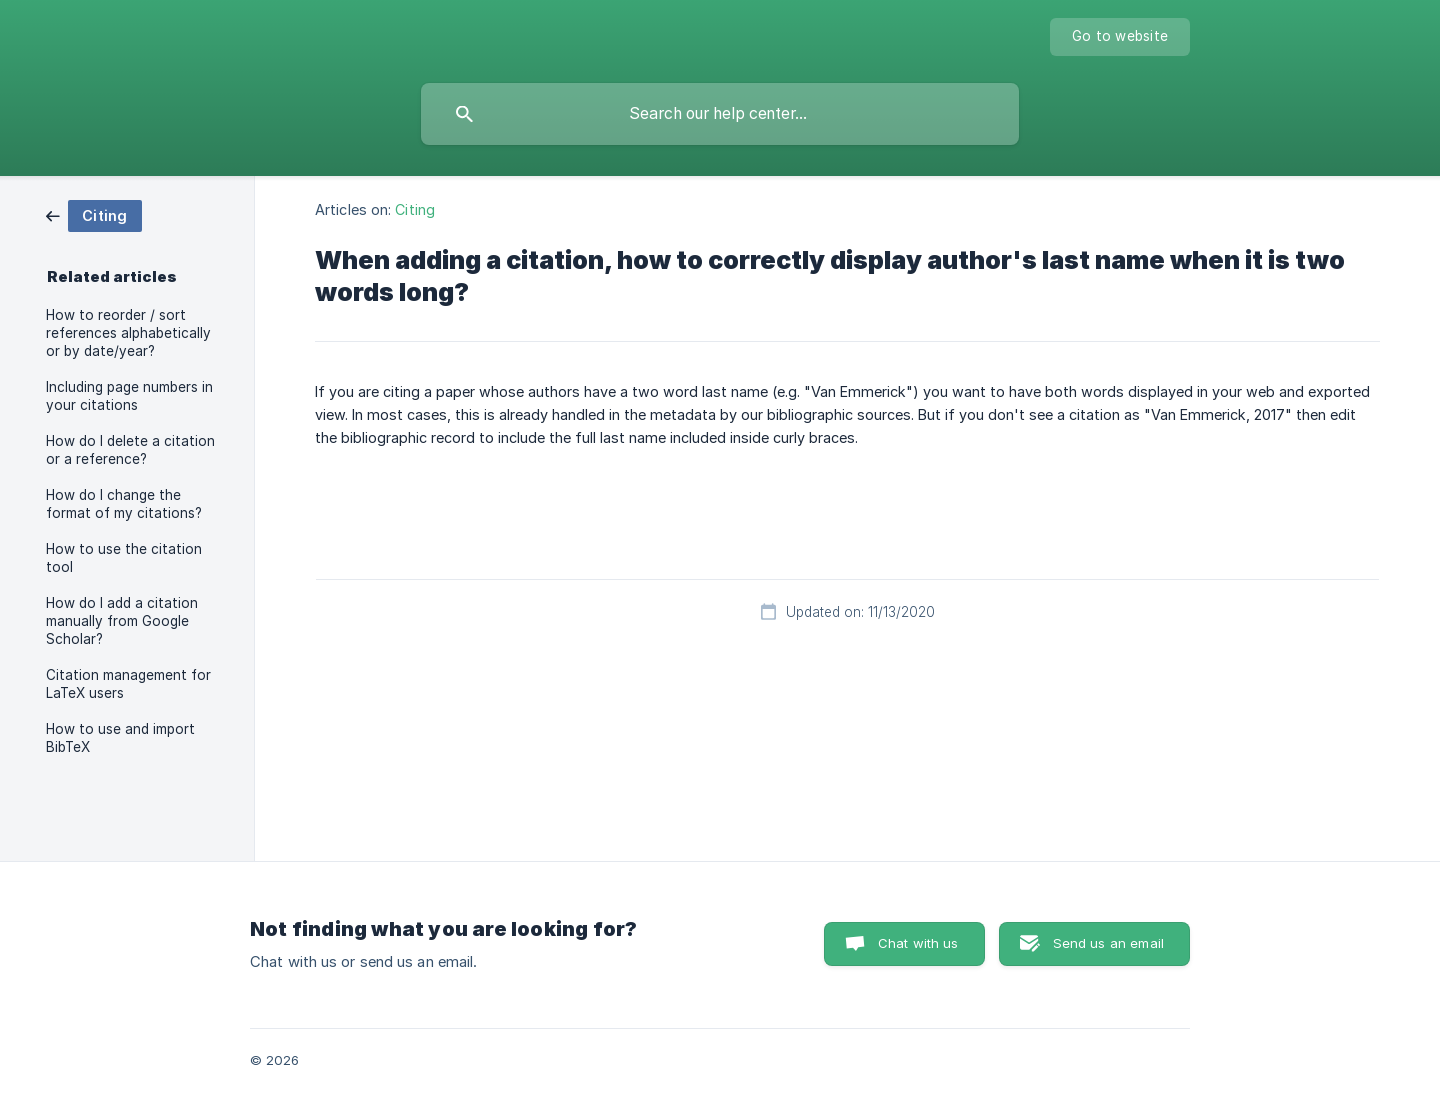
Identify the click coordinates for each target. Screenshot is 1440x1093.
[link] (94, 214)
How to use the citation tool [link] (124, 558)
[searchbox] (720, 114)
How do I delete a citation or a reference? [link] (130, 450)
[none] (1120, 37)
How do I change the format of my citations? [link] (124, 504)
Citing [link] (415, 209)
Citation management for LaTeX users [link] (128, 684)
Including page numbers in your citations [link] (129, 396)
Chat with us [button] (918, 943)
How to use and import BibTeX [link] (120, 738)
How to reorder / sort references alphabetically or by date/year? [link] (128, 333)
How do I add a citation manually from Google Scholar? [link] (122, 621)
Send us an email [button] (1108, 943)
